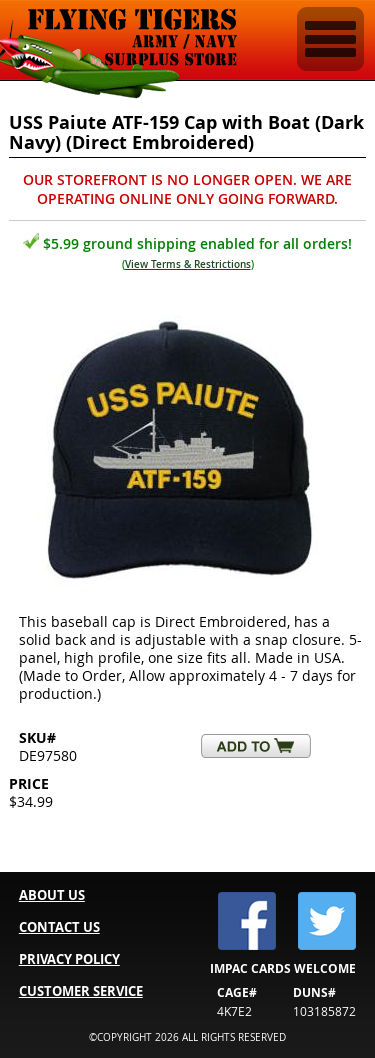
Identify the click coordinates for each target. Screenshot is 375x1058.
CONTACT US (59, 927)
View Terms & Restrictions (188, 264)
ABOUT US (52, 895)
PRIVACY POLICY (69, 959)
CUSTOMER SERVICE (81, 991)
